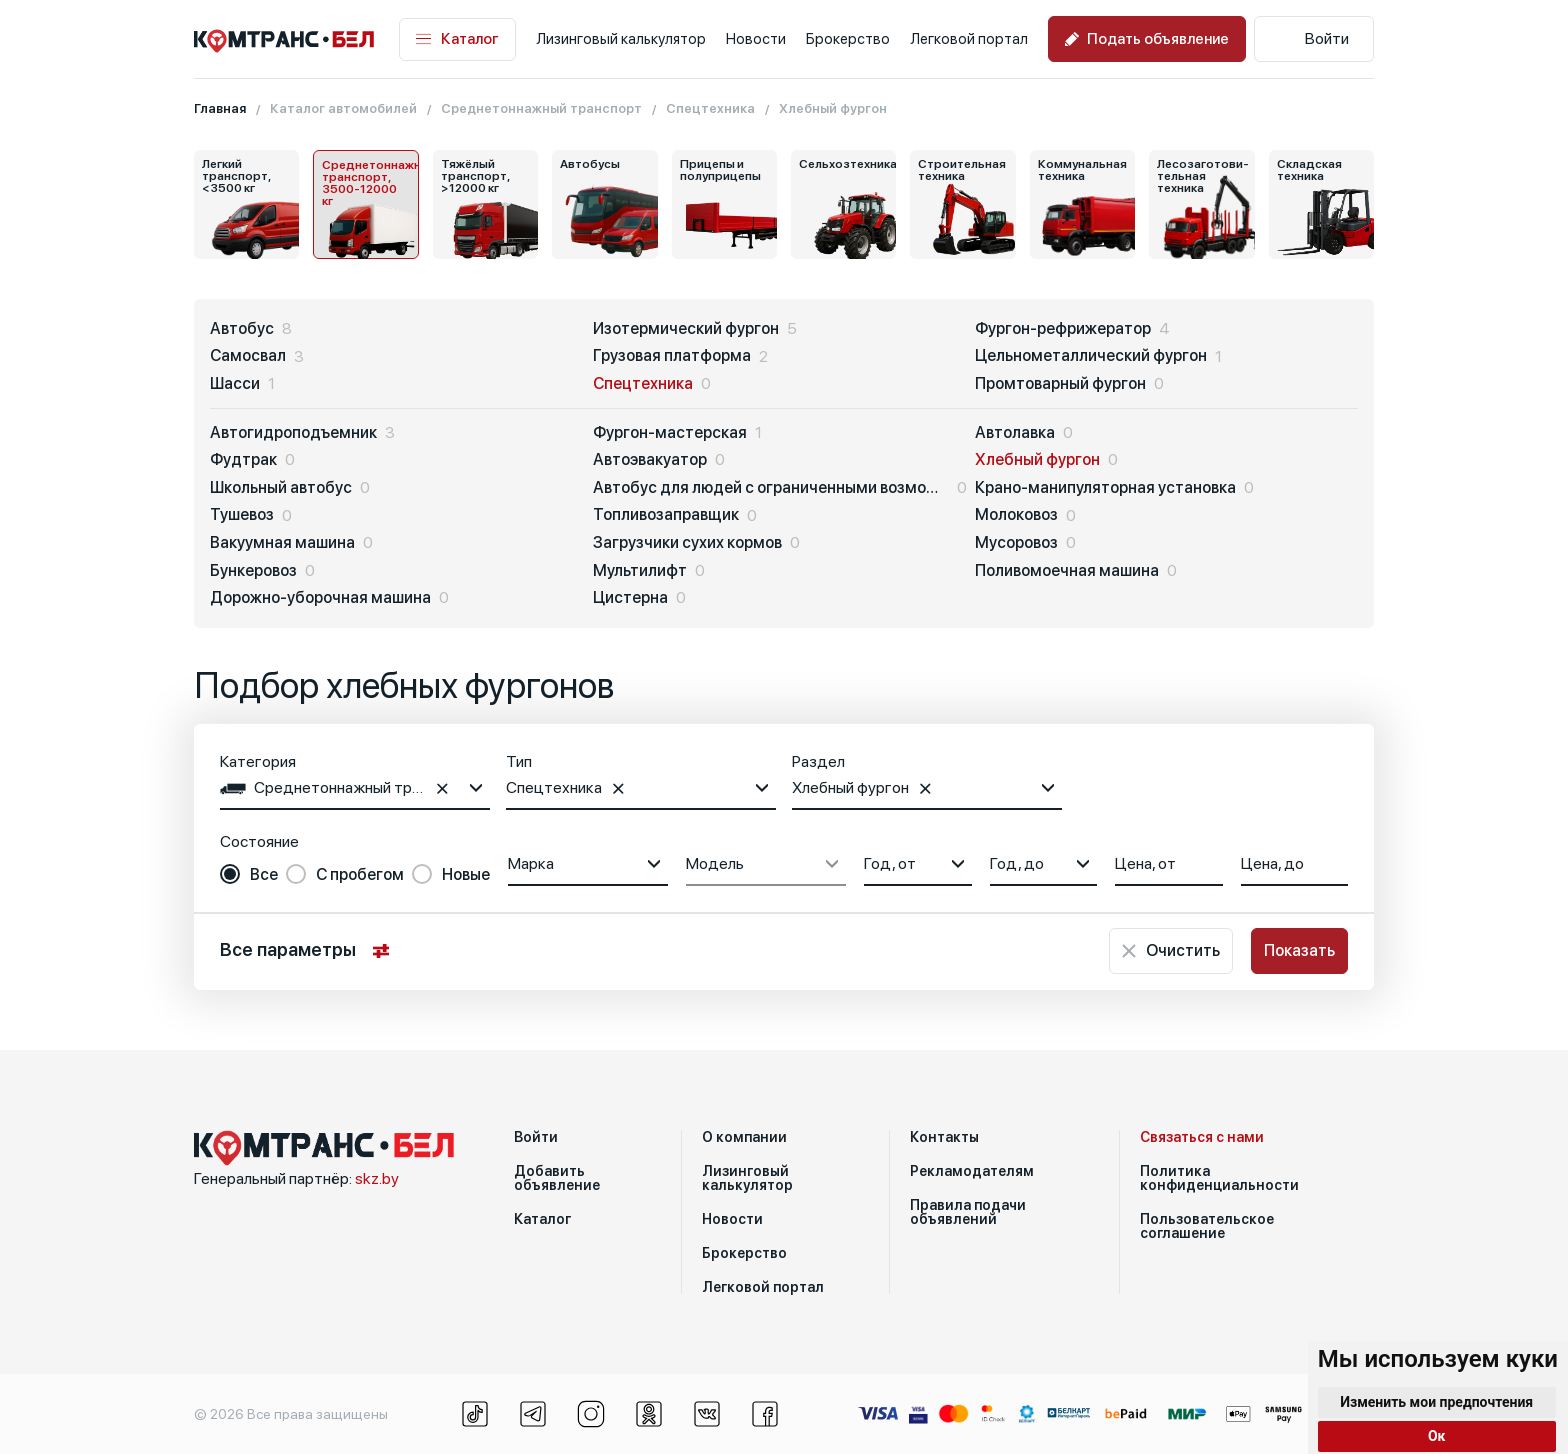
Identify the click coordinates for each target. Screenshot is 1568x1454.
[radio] (249, 875)
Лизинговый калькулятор (621, 39)
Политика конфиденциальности (1219, 1178)
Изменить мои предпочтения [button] (1436, 1402)
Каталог (457, 39)
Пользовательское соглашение (1207, 1226)
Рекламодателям (972, 1171)
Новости (756, 39)
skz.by (377, 1178)
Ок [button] (1437, 1436)
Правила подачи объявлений (968, 1212)
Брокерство (848, 39)
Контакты (944, 1137)
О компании (744, 1137)
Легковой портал (969, 39)
